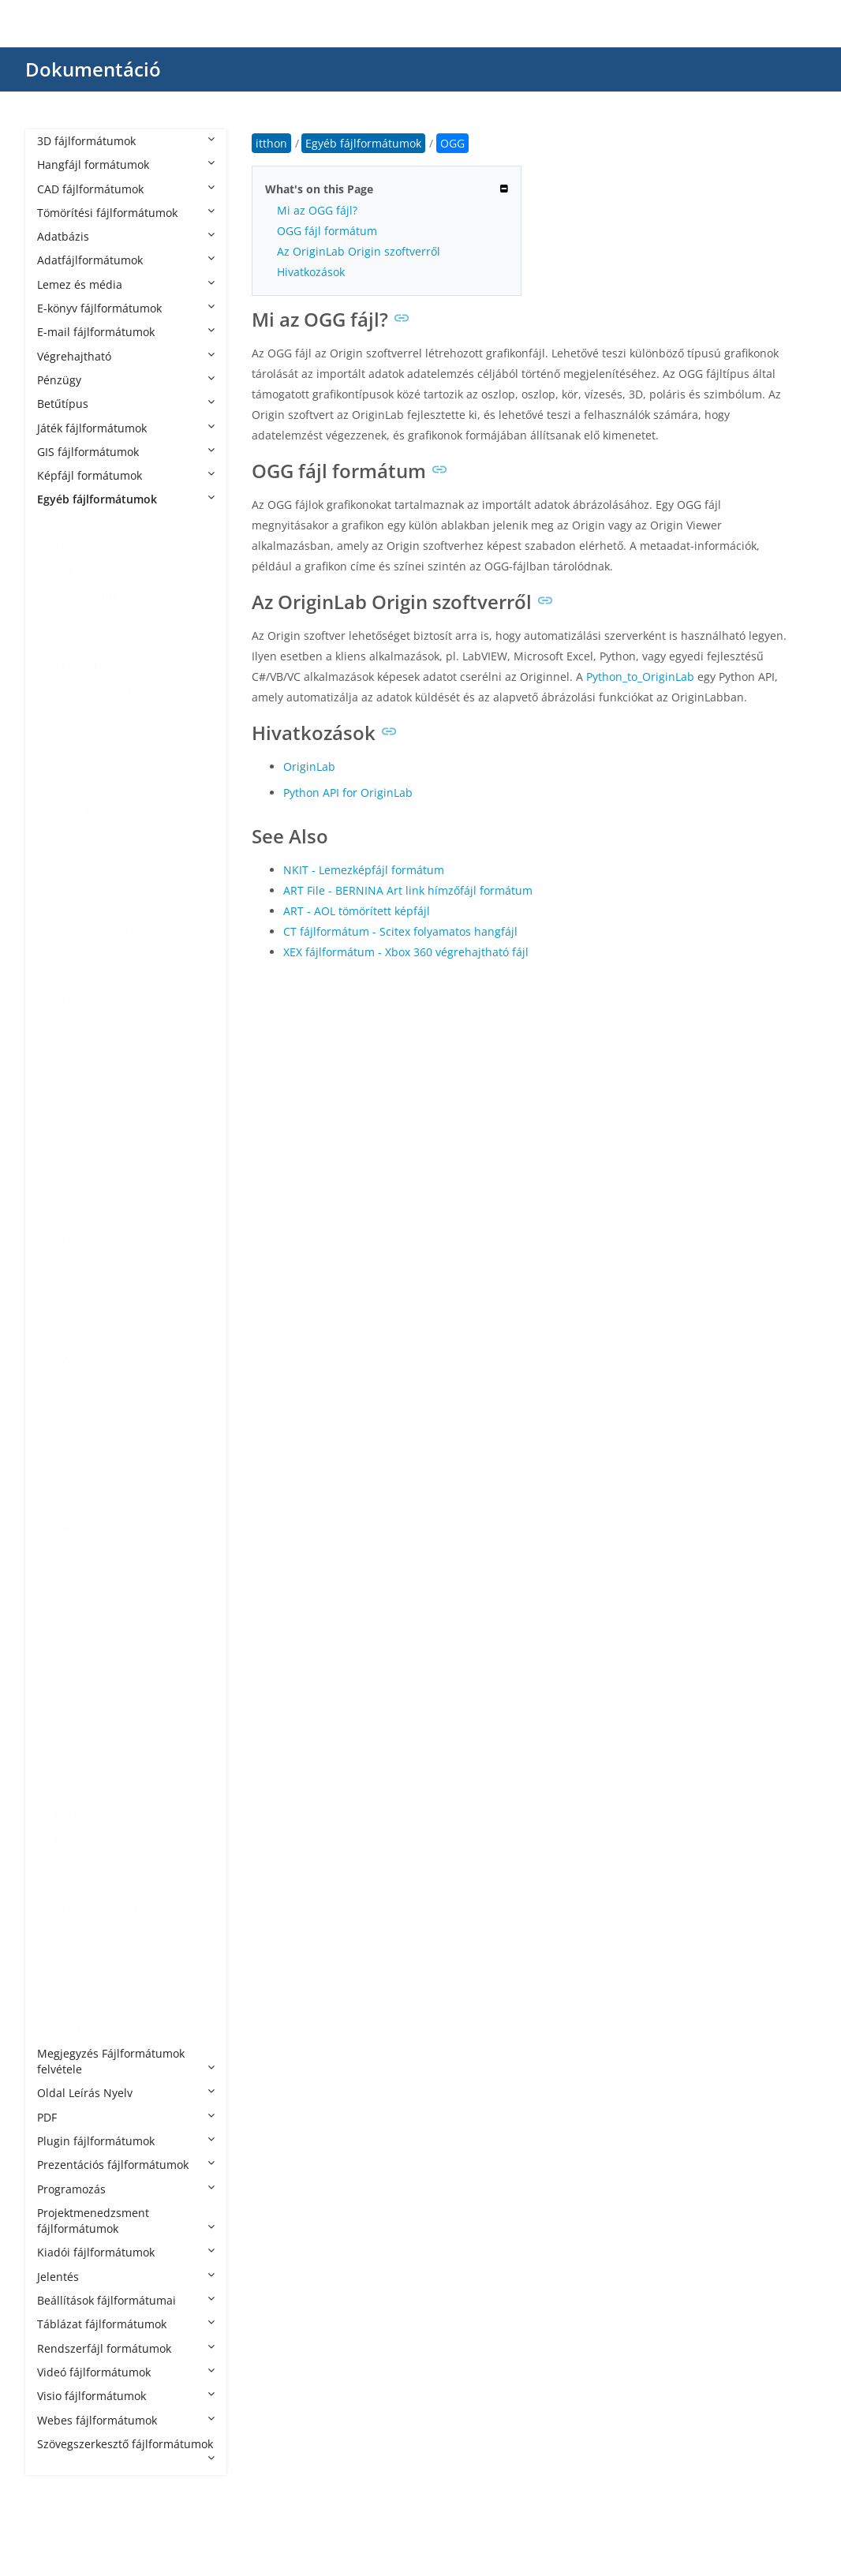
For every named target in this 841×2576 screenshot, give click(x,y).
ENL (63, 977)
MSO (65, 1431)
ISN (62, 1240)
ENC (64, 953)
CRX (63, 858)
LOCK (67, 1312)
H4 (60, 1120)
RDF (63, 1670)
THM (65, 1837)
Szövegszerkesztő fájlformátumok (126, 2449)
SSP (62, 1789)
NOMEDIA (79, 1455)
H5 (60, 1144)
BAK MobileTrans (98, 667)
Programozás (126, 2189)
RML (64, 1742)
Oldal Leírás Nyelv (126, 2092)
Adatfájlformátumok (126, 259)
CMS (65, 834)
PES (62, 1575)
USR (63, 1886)
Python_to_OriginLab (640, 676)
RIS (61, 1718)
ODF (64, 1503)
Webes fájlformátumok (126, 2420)
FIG (61, 1025)
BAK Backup (84, 595)
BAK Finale (81, 642)
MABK (68, 1359)
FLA (62, 1073)
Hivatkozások (311, 271)
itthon (271, 143)
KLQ (63, 1264)
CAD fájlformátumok (126, 188)
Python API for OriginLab (348, 792)
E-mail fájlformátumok (126, 331)
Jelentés (126, 2276)
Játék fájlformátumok (126, 428)
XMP (64, 1981)
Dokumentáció (93, 69)
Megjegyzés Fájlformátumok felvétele (126, 2061)
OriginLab (309, 766)
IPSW (66, 1216)
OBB (64, 1479)
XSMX (67, 2028)
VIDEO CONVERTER (102, 1909)
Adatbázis (126, 236)
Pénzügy (126, 379)
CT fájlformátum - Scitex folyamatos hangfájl (400, 931)
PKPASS (72, 1598)
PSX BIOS (76, 1646)
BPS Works (80, 762)
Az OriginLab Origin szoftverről (358, 251)
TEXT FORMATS (93, 1814)
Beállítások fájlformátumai (126, 2300)
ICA (61, 1168)
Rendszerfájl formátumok (126, 2348)
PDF (126, 2117)
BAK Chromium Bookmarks (123, 618)
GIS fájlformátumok (126, 451)
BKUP (67, 714)
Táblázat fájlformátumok (126, 2323)
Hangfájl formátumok (126, 164)
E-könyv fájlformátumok (126, 308)
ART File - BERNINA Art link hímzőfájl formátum (408, 890)
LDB (63, 1288)
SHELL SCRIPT (88, 1766)
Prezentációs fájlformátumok (126, 2164)
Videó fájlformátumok (126, 2372)
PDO (64, 1551)
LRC (63, 1336)
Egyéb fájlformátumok (126, 499)
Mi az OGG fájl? (317, 210)
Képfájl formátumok (126, 475)
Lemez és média (126, 284)
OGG (65, 1527)
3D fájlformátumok (126, 140)
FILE (63, 1048)
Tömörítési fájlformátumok (126, 212)
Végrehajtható (126, 356)
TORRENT (78, 1861)
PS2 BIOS (76, 1622)
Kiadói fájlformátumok (126, 2252)
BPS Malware (87, 738)
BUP (63, 786)
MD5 (65, 1383)
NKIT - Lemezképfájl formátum (363, 869)
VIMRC (70, 1957)
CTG (63, 881)
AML (64, 547)
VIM (63, 1933)
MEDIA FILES (85, 1407)
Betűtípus (126, 403)
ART (63, 570)
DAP (63, 906)
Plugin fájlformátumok (126, 2140)
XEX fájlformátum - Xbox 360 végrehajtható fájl (406, 951)
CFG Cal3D (80, 809)
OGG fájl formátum (327, 230)
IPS (61, 1192)
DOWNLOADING (95, 929)
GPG (64, 1097)
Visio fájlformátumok (126, 2395)
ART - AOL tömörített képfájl (356, 910)
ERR (63, 1001)
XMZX (67, 2005)
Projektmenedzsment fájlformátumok (126, 2220)
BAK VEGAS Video (98, 690)
